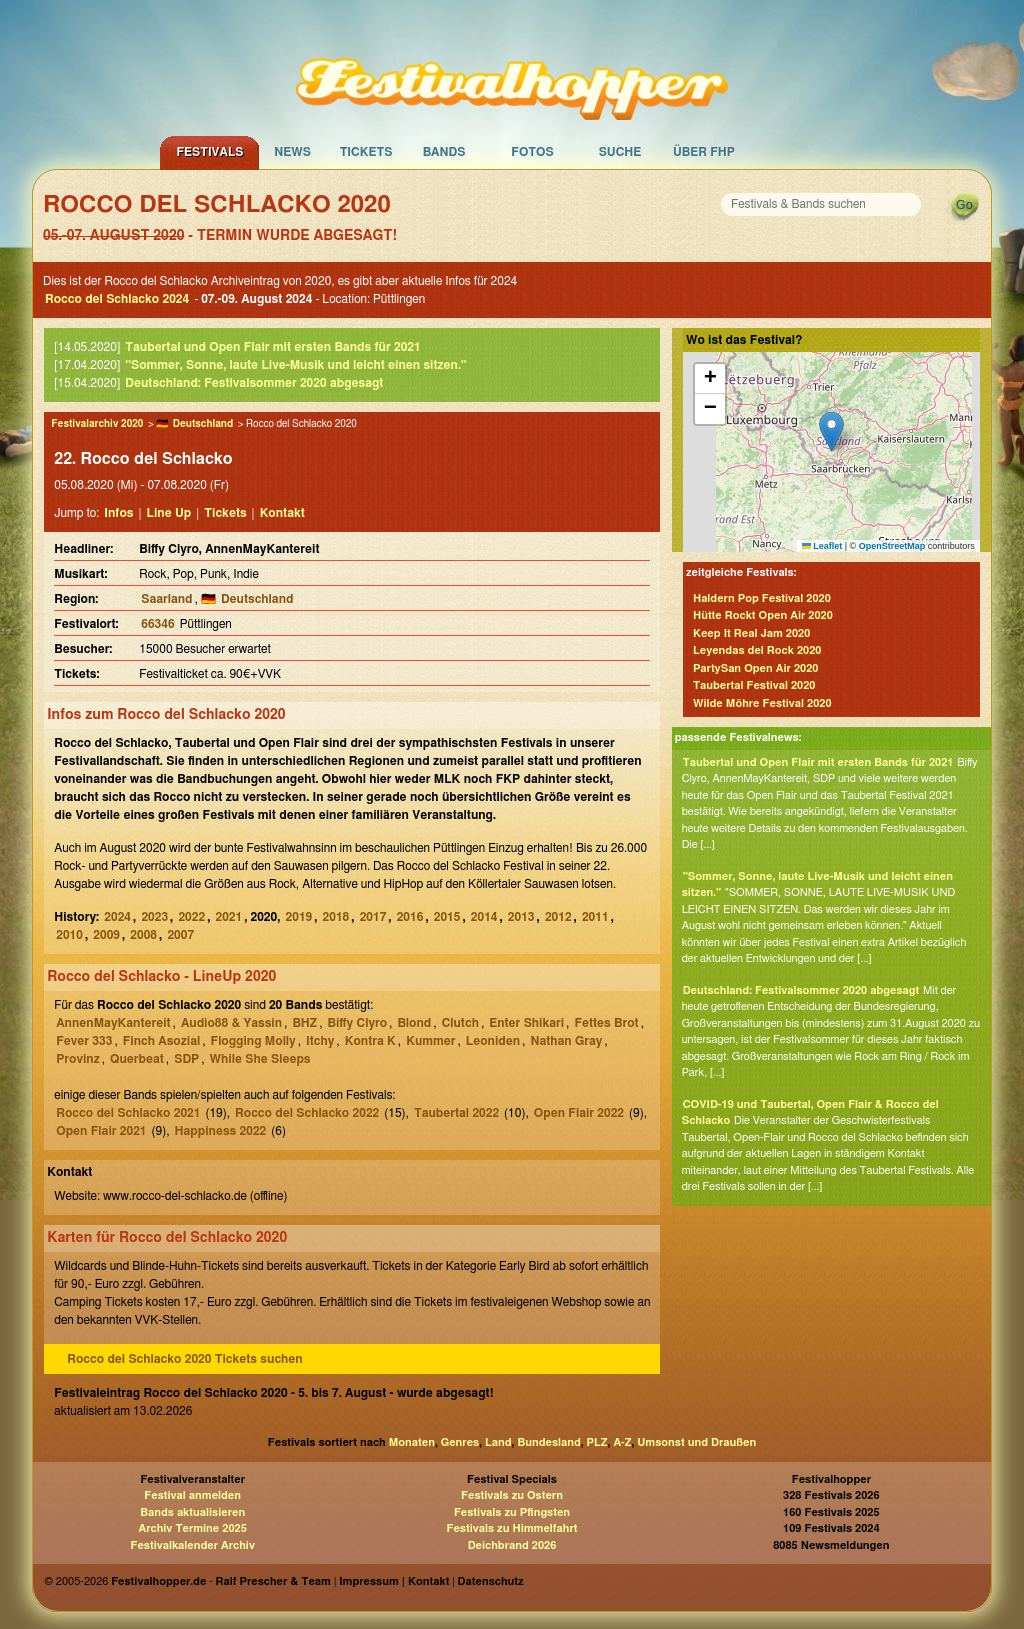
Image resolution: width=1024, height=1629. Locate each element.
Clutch (460, 1023)
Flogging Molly (253, 1041)
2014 (484, 917)
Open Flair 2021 (101, 1131)
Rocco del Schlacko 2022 (307, 1113)
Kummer (430, 1041)
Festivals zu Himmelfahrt (511, 1528)
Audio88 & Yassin (231, 1023)
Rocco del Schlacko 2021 (128, 1113)
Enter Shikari (526, 1023)
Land (498, 1442)
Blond (414, 1023)
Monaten (412, 1442)
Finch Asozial (161, 1041)
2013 (521, 917)
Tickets (366, 152)
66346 (157, 624)
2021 (228, 917)
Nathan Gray (566, 1041)
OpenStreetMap (892, 546)
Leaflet (822, 546)
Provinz (78, 1059)
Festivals (209, 152)
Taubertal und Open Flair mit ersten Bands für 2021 (272, 347)
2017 (373, 917)
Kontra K (370, 1041)
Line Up (169, 513)
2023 (154, 917)
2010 (69, 935)
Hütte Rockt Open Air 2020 (763, 615)
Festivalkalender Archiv (192, 1545)
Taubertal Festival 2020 (754, 685)
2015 (447, 917)
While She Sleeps (260, 1059)
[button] (831, 431)
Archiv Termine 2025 (193, 1528)
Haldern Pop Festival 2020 (762, 598)
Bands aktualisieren (192, 1512)
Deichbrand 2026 (512, 1545)
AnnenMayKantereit (113, 1023)
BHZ (304, 1023)
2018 (336, 917)
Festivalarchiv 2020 (97, 424)
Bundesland (548, 1442)
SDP (186, 1059)
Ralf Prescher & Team (273, 1581)
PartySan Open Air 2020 (756, 668)
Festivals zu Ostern (512, 1495)
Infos (118, 513)
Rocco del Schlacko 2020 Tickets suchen (184, 1359)
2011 (595, 917)
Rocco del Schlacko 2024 (117, 299)
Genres (460, 1442)
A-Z (622, 1442)
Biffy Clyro (357, 1023)
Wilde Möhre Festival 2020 (762, 703)
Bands (444, 152)
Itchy (320, 1041)
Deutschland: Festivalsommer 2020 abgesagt (254, 383)
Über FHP (704, 152)
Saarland (166, 599)
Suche (620, 152)
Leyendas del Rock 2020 (757, 650)
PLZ (597, 1442)
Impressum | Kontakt (394, 1581)
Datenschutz (491, 1581)
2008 (143, 935)
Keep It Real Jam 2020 (751, 633)
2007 (180, 935)
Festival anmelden (192, 1495)
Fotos (532, 152)
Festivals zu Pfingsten (512, 1512)
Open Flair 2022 (579, 1113)
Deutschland (203, 424)
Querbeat (137, 1059)
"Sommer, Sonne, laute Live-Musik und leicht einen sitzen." (295, 365)
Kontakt (282, 513)
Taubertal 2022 (456, 1113)
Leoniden (493, 1041)
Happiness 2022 (221, 1131)
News (292, 152)
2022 (191, 917)
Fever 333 (84, 1041)
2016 (410, 917)
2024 (117, 917)
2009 (106, 935)
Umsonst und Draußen (696, 1442)
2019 (299, 917)
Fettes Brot (606, 1023)
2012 (558, 917)
